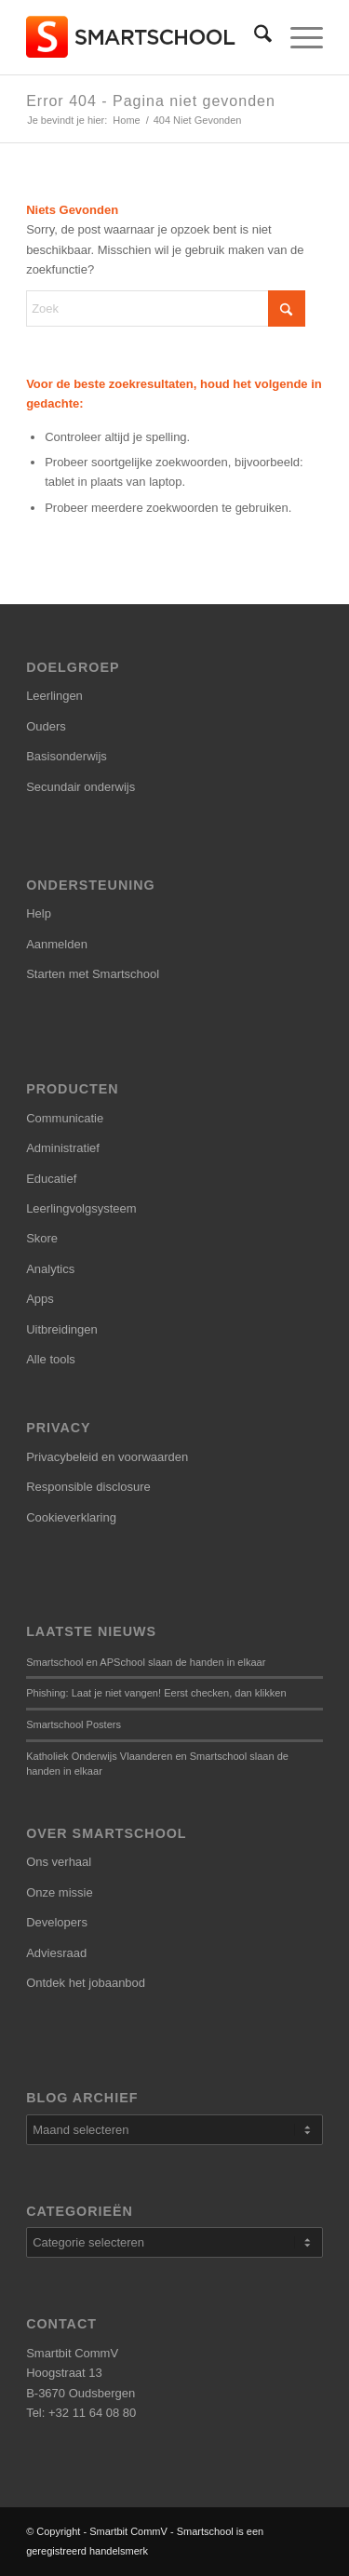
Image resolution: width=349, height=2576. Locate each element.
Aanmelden (56, 944)
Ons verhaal (58, 1862)
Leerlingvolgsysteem (81, 1208)
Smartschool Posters (73, 1724)
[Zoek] (253, 37)
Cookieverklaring (71, 1517)
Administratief (63, 1148)
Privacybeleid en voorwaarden (107, 1457)
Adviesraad (56, 1953)
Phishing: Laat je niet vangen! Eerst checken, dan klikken (156, 1692)
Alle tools (50, 1359)
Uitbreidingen (62, 1329)
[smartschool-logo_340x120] (144, 37)
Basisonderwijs (66, 756)
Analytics (50, 1269)
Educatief (51, 1179)
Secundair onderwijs (80, 787)
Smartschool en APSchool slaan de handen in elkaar (145, 1662)
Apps (40, 1299)
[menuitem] (253, 37)
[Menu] (297, 37)
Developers (56, 1922)
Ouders (46, 726)
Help (38, 913)
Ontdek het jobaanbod (85, 1983)
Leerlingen (54, 696)
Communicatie (64, 1118)
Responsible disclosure (88, 1487)
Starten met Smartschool (92, 974)
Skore (42, 1238)
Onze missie (59, 1892)
